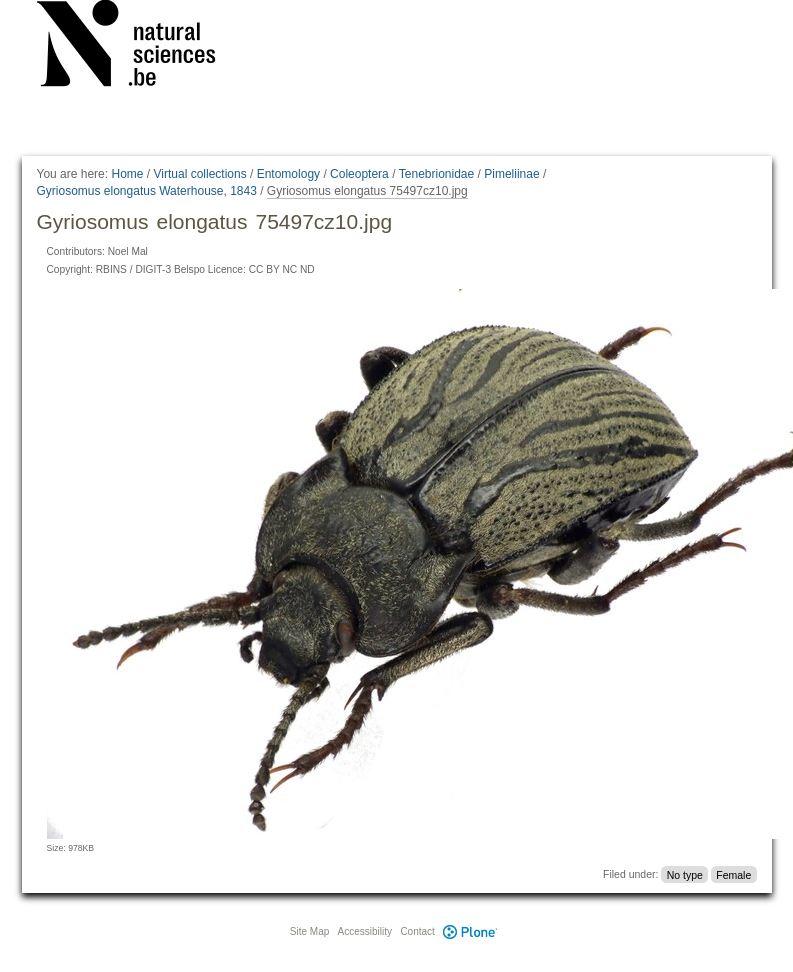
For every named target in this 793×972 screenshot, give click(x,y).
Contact (417, 931)
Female (733, 874)
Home (127, 174)
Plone (471, 931)
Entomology (288, 174)
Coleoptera (359, 174)
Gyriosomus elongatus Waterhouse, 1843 (147, 191)
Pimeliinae (511, 174)
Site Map (309, 931)
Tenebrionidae (436, 174)
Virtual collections (200, 174)
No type (685, 874)
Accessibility (365, 931)
